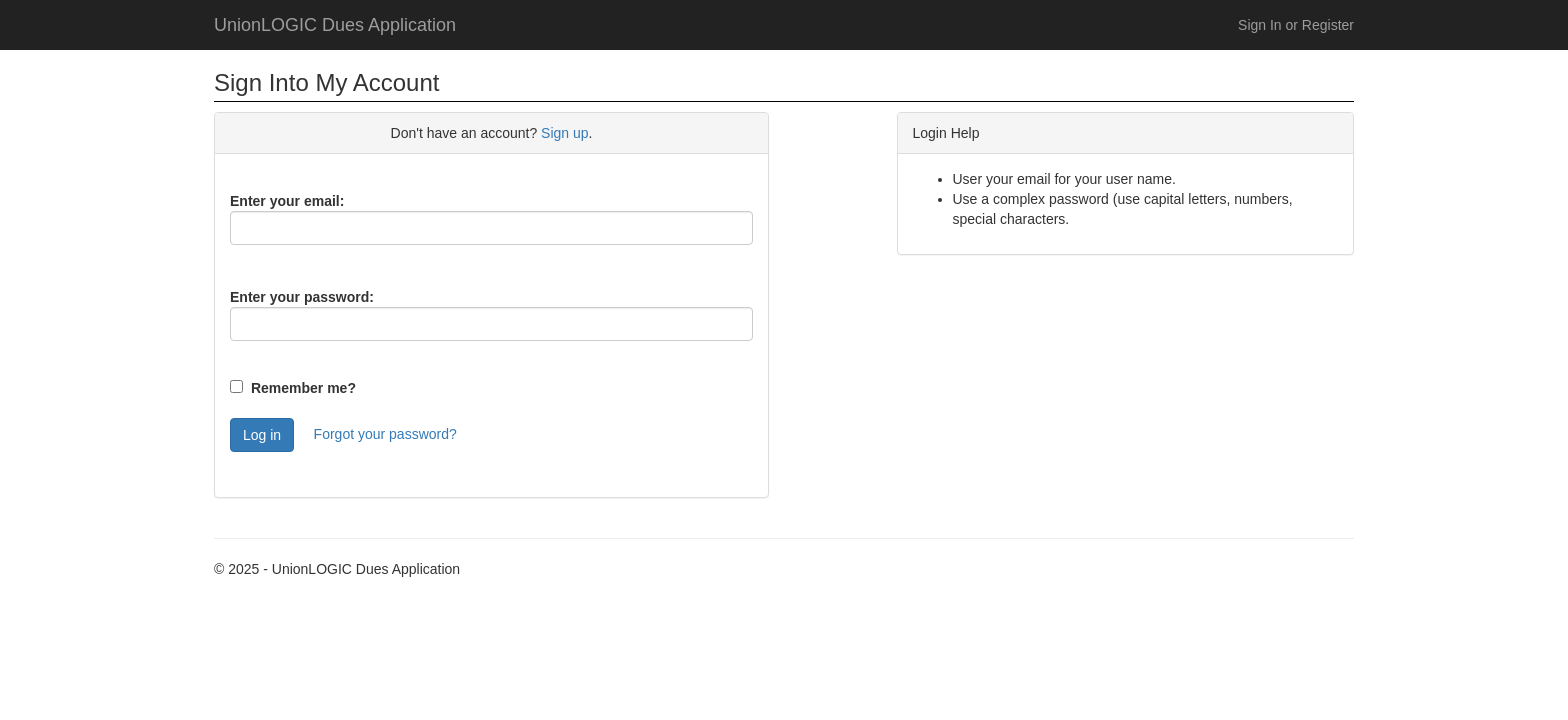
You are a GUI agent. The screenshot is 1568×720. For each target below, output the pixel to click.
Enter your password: (302, 297)
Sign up (564, 133)
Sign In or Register (1296, 25)
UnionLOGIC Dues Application (335, 25)
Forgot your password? (385, 434)
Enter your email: (287, 201)
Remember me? (303, 388)
